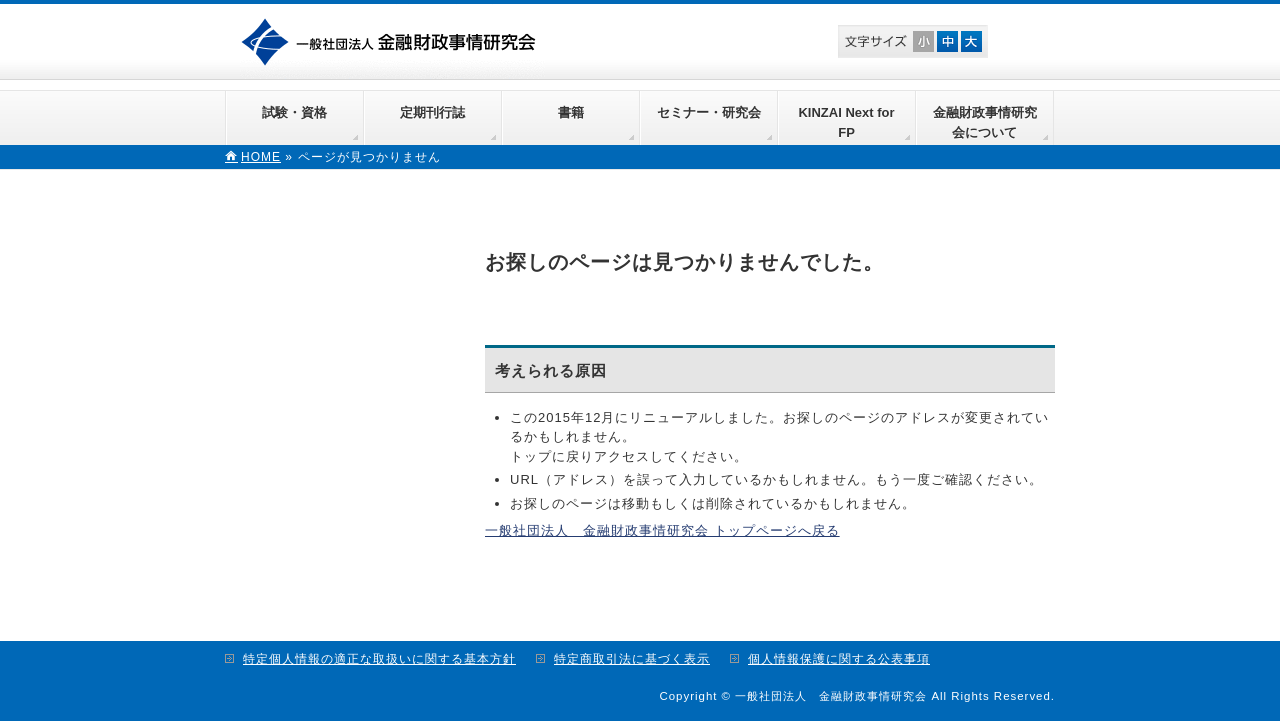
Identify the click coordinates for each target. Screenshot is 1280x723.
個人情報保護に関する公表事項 (839, 659)
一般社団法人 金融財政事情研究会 (392, 40)
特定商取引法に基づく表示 (632, 659)
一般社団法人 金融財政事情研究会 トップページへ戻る (662, 530)
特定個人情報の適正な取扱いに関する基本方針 (379, 659)
